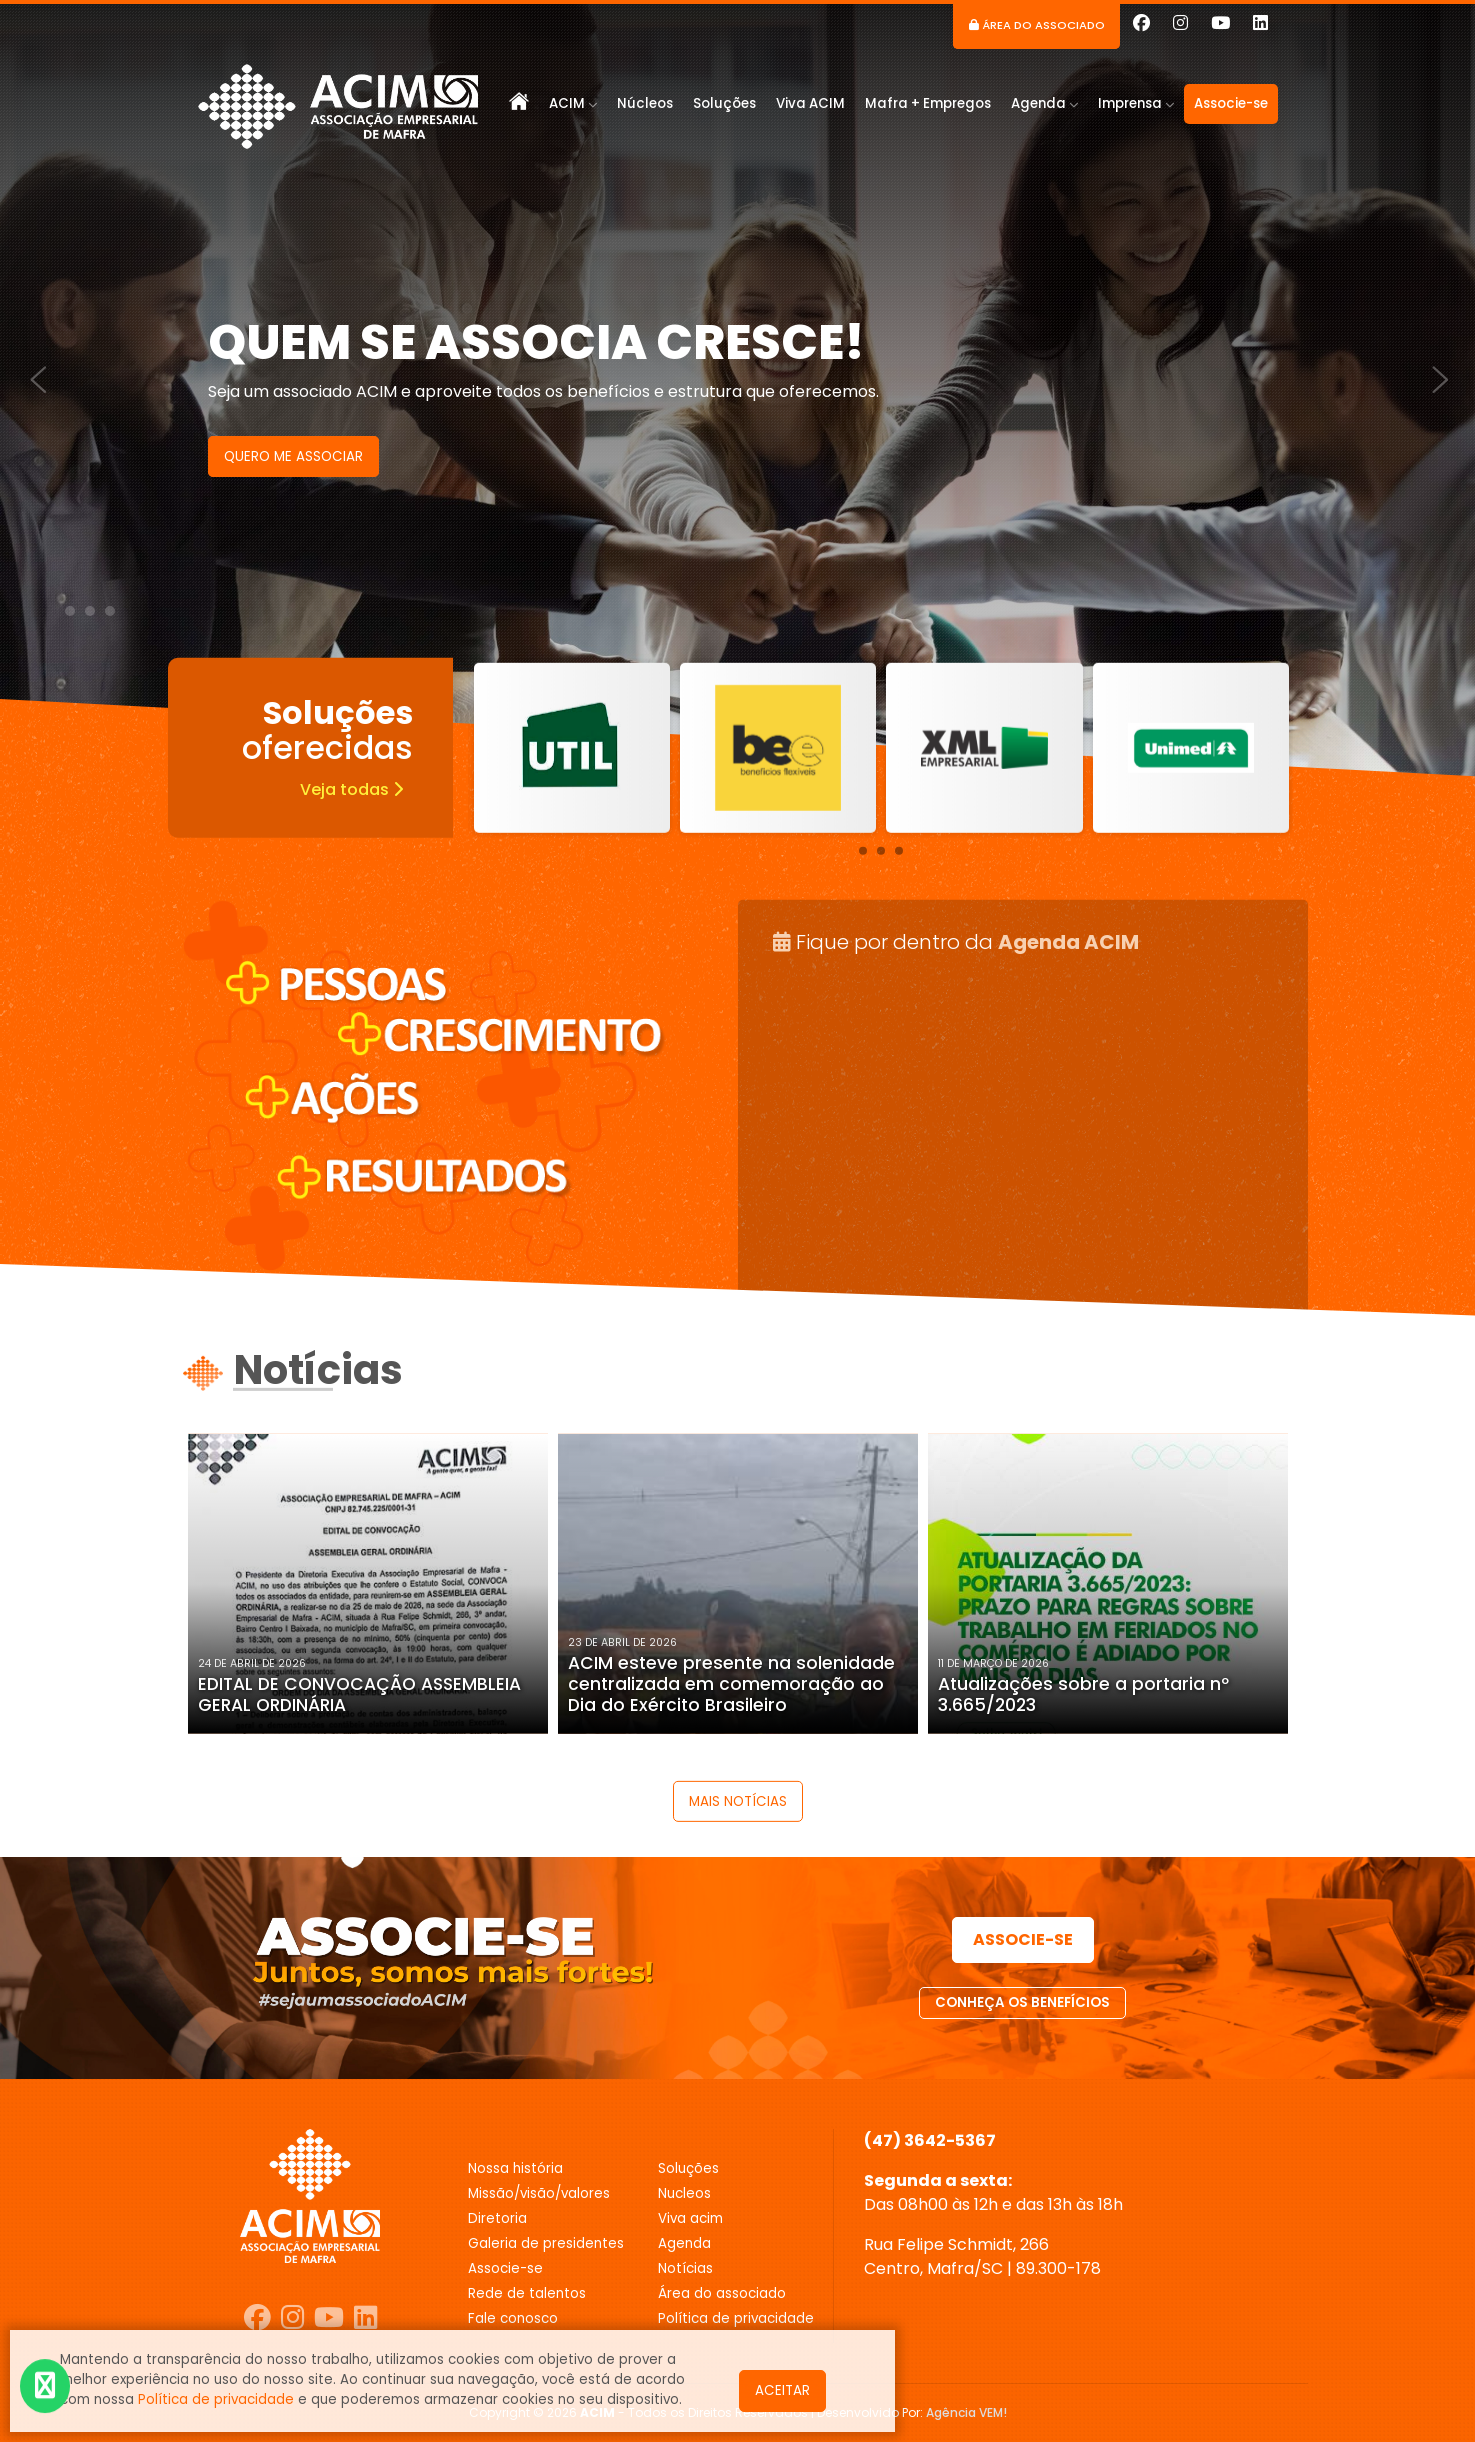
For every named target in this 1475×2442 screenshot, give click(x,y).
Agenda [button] (1044, 103)
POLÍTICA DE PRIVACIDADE (736, 2318)
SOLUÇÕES (688, 2168)
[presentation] (29, 368)
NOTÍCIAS (685, 2268)
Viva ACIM (810, 103)
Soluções (724, 103)
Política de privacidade (216, 2399)
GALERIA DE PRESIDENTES (546, 2243)
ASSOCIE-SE (1023, 1939)
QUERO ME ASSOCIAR (293, 456)
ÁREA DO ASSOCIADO (722, 2293)
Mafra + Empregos (928, 103)
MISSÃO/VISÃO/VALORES (539, 2193)
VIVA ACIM (690, 2218)
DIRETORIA (497, 2218)
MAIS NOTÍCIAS (738, 1801)
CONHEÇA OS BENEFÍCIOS (1022, 2002)
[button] (70, 611)
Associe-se (1231, 103)
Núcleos (645, 103)
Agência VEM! (966, 2412)
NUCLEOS (684, 2193)
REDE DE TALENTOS (527, 2293)
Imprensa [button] (1136, 103)
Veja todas (351, 788)
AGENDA (684, 2243)
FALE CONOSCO (513, 2318)
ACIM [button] (573, 103)
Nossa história (515, 2168)
